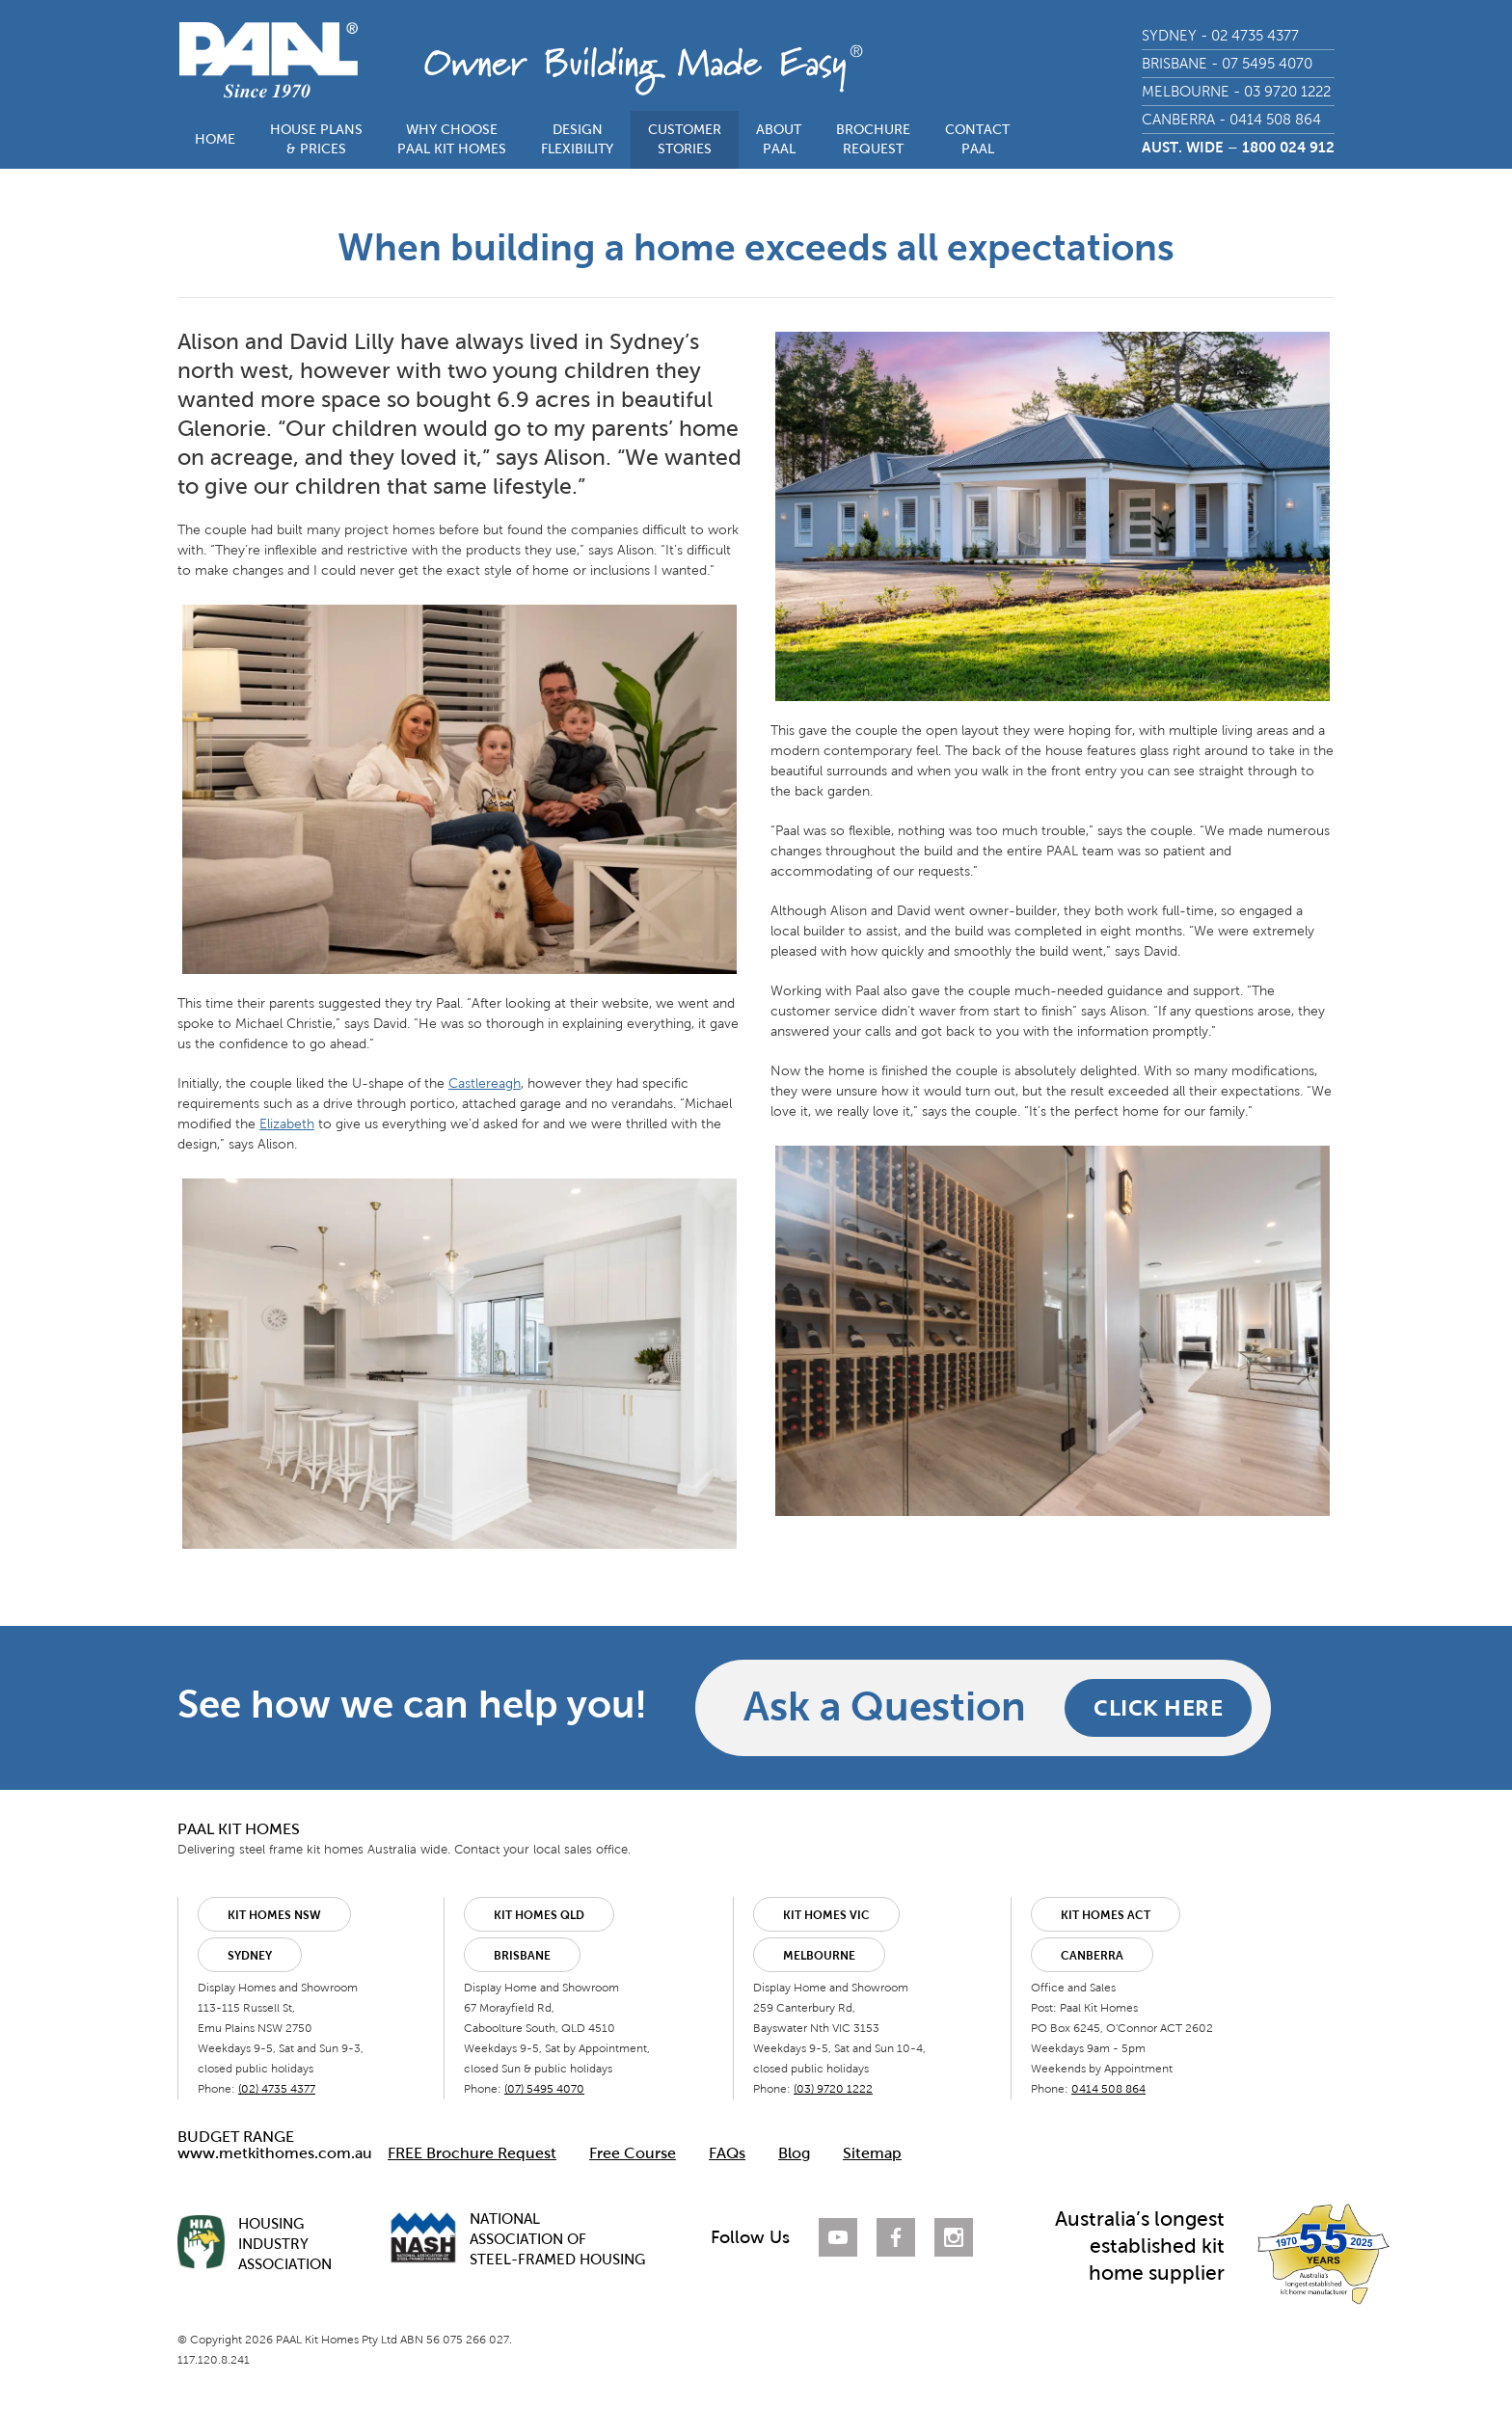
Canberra (1092, 1955)
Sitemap (872, 2153)
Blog (794, 2153)
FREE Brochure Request (472, 2153)
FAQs (727, 2153)
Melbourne (819, 1955)
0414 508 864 (1108, 2089)
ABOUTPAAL (778, 139)
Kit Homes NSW (274, 1915)
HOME (215, 139)
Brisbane (522, 1955)
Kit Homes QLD (539, 1915)
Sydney (250, 1955)
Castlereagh (484, 1083)
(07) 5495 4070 (544, 2089)
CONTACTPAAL (977, 139)
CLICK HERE (1158, 1707)
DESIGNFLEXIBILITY (577, 139)
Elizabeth (286, 1124)
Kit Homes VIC (826, 1915)
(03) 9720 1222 (833, 2089)
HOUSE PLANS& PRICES (316, 139)
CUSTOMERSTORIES (684, 139)
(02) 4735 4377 (276, 2089)
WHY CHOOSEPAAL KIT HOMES (451, 139)
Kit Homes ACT (1105, 1915)
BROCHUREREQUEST (873, 139)
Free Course (632, 2153)
